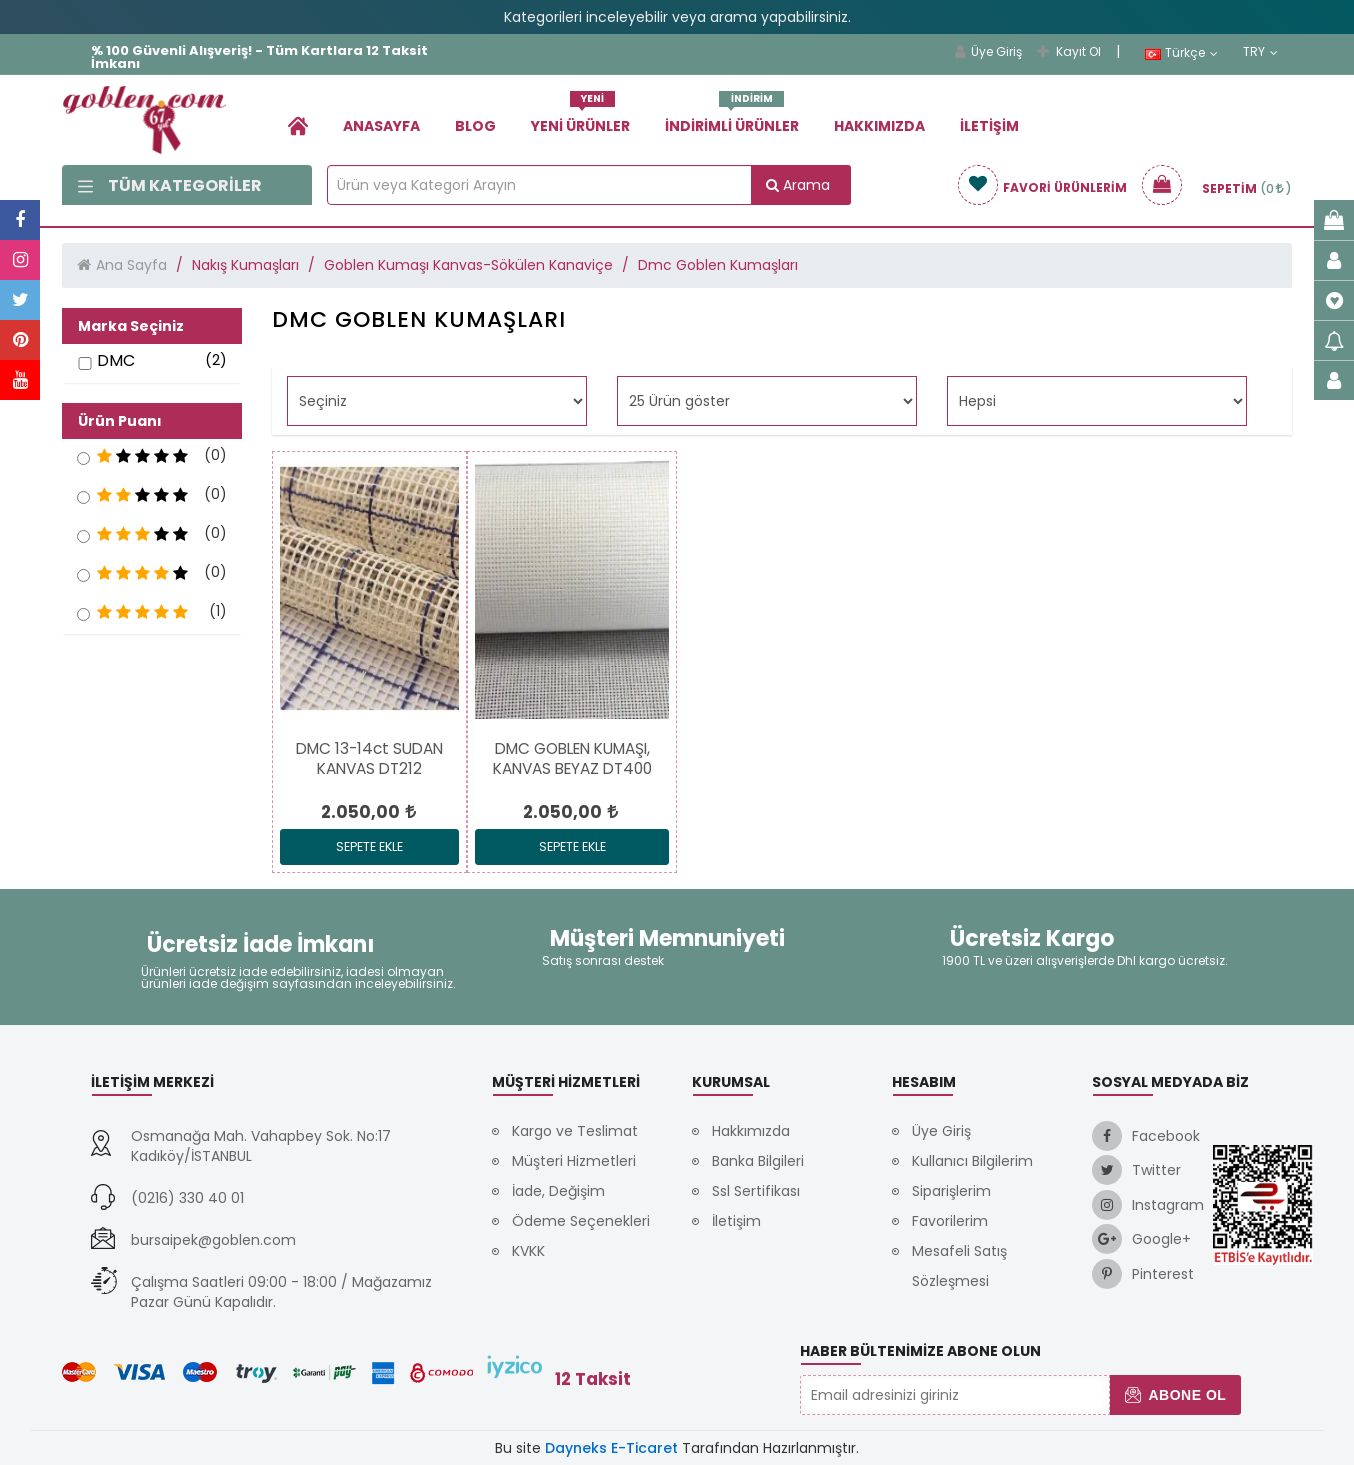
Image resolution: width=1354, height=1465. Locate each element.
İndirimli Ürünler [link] (732, 118)
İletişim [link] (989, 126)
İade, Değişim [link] (558, 1191)
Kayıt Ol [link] (1069, 51)
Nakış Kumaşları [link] (245, 265)
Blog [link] (475, 126)
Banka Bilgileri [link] (758, 1161)
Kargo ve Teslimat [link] (575, 1131)
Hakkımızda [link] (879, 126)
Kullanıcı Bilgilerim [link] (972, 1161)
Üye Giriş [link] (988, 51)
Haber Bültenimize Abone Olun (920, 1351)
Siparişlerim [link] (951, 1191)
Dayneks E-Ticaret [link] (611, 1448)
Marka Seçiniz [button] (131, 326)
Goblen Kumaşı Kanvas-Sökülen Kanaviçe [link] (468, 265)
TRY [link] (1260, 52)
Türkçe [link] (1181, 53)
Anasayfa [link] (381, 126)
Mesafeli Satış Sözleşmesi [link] (959, 1266)
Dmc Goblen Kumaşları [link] (718, 265)
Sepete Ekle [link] (369, 846)
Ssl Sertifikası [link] (756, 1191)
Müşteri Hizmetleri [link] (574, 1161)
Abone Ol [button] (1175, 1395)
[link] (298, 125)
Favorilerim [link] (950, 1221)
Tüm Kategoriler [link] (170, 185)
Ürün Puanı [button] (120, 421)
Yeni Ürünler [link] (580, 118)
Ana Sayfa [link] (131, 265)
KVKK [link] (528, 1251)
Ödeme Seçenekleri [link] (581, 1221)
